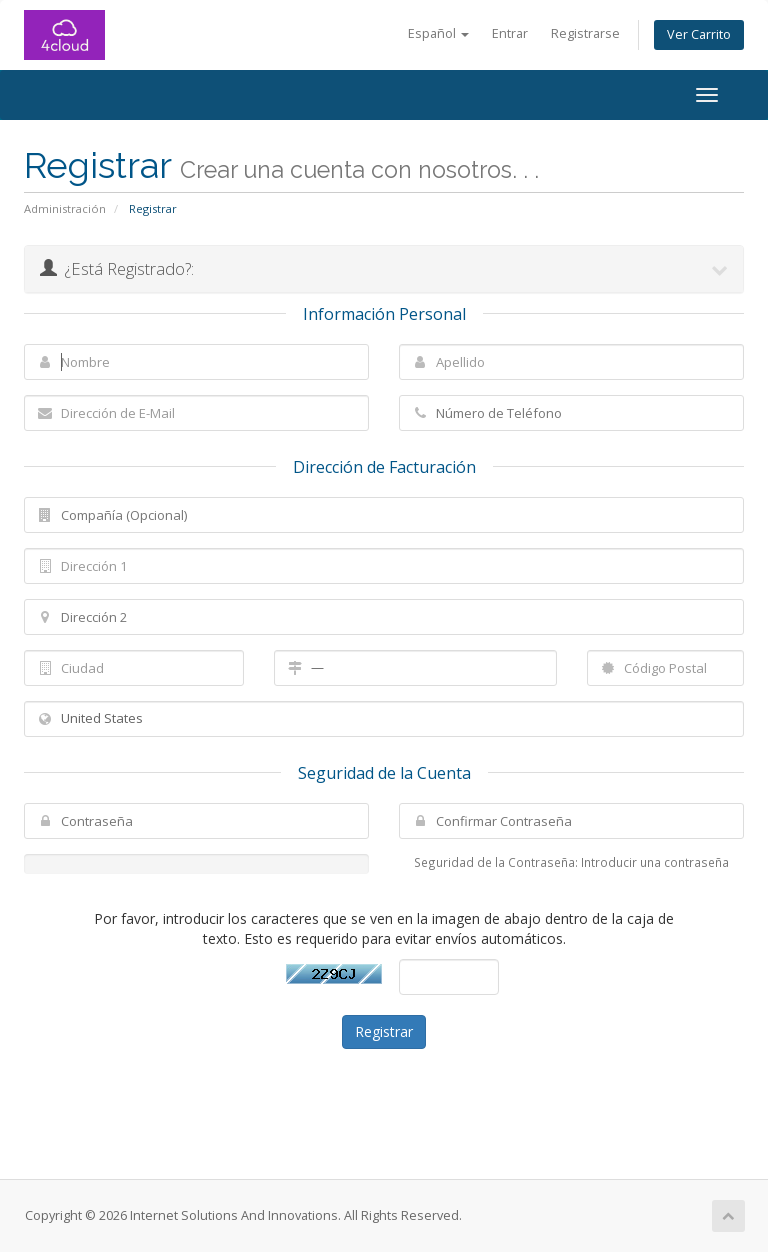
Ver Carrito (699, 34)
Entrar (510, 33)
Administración (65, 208)
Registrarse (585, 33)
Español (438, 33)
